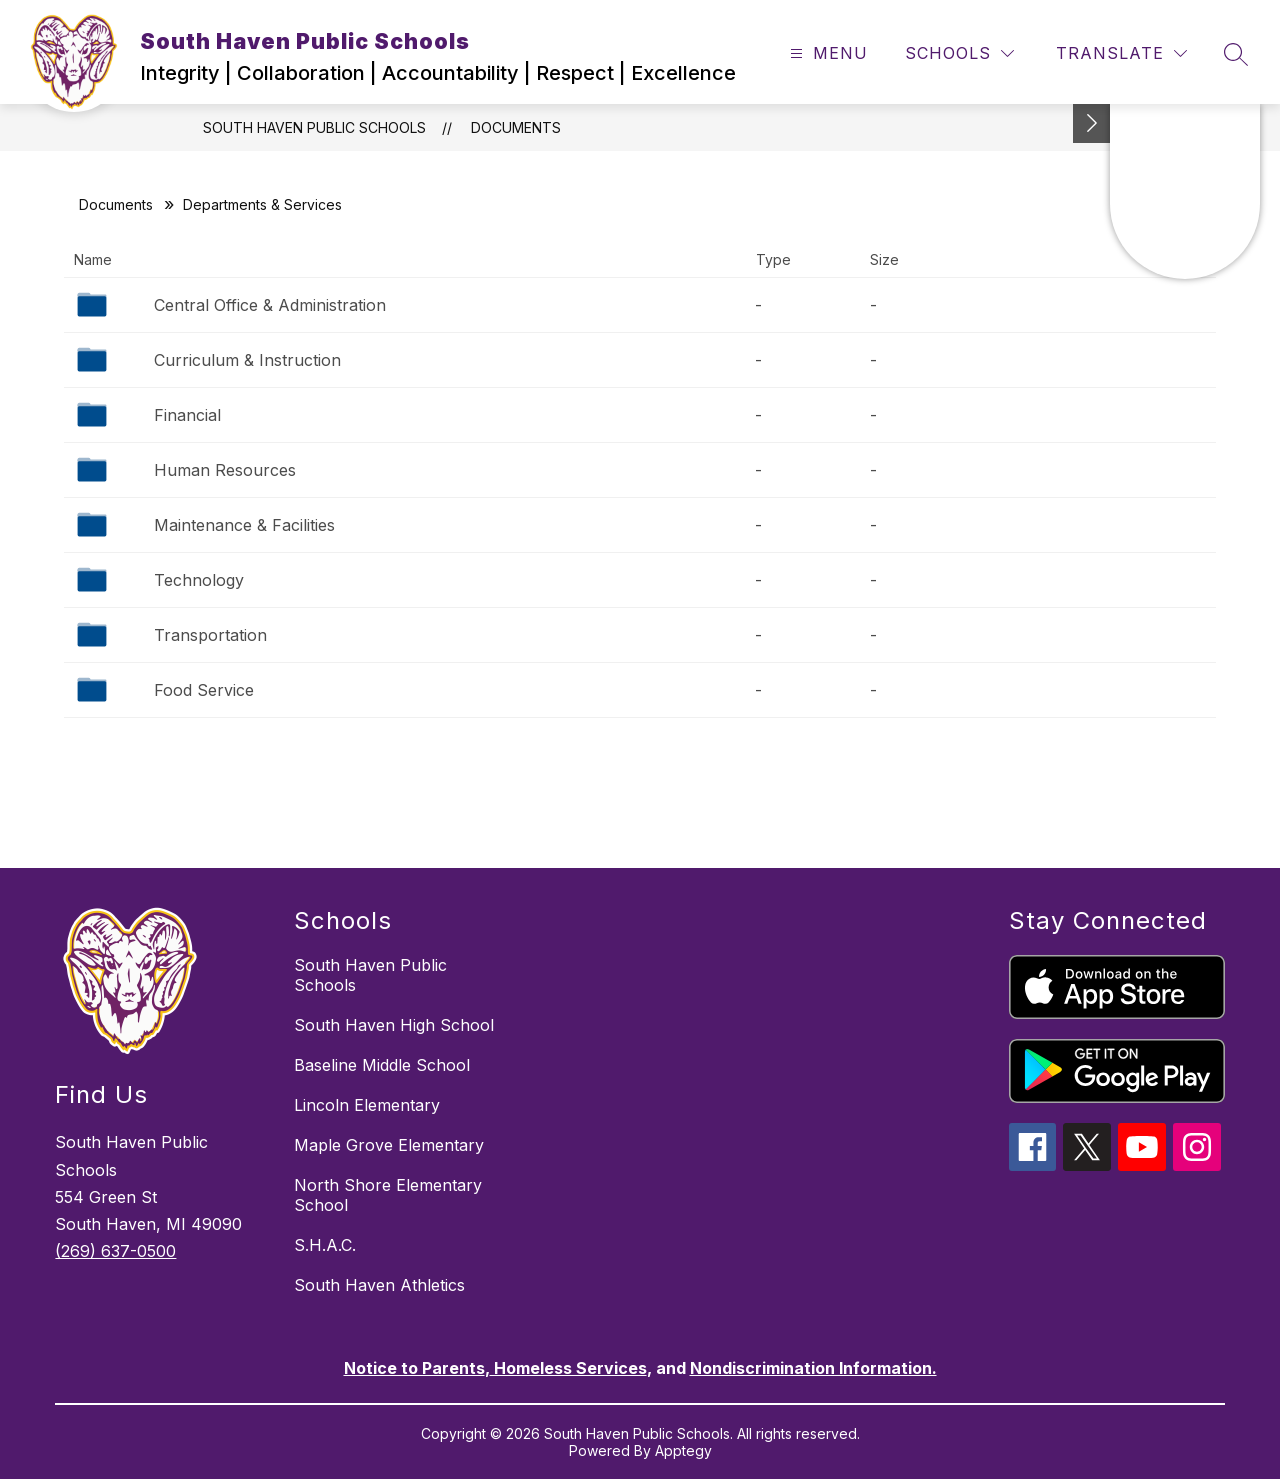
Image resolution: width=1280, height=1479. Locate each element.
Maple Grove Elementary (389, 1145)
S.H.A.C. (325, 1245)
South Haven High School (394, 1025)
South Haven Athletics (379, 1285)
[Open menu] (826, 53)
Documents (516, 127)
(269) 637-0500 (115, 1251)
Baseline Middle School (382, 1065)
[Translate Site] (1121, 53)
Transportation (210, 635)
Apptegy (683, 1450)
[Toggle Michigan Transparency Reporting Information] (1092, 123)
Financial (187, 415)
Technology (199, 580)
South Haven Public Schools (314, 127)
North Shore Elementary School (388, 1195)
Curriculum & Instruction (247, 360)
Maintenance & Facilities (244, 525)
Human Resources (225, 470)
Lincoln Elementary (367, 1105)
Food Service (204, 690)
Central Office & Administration (270, 305)
